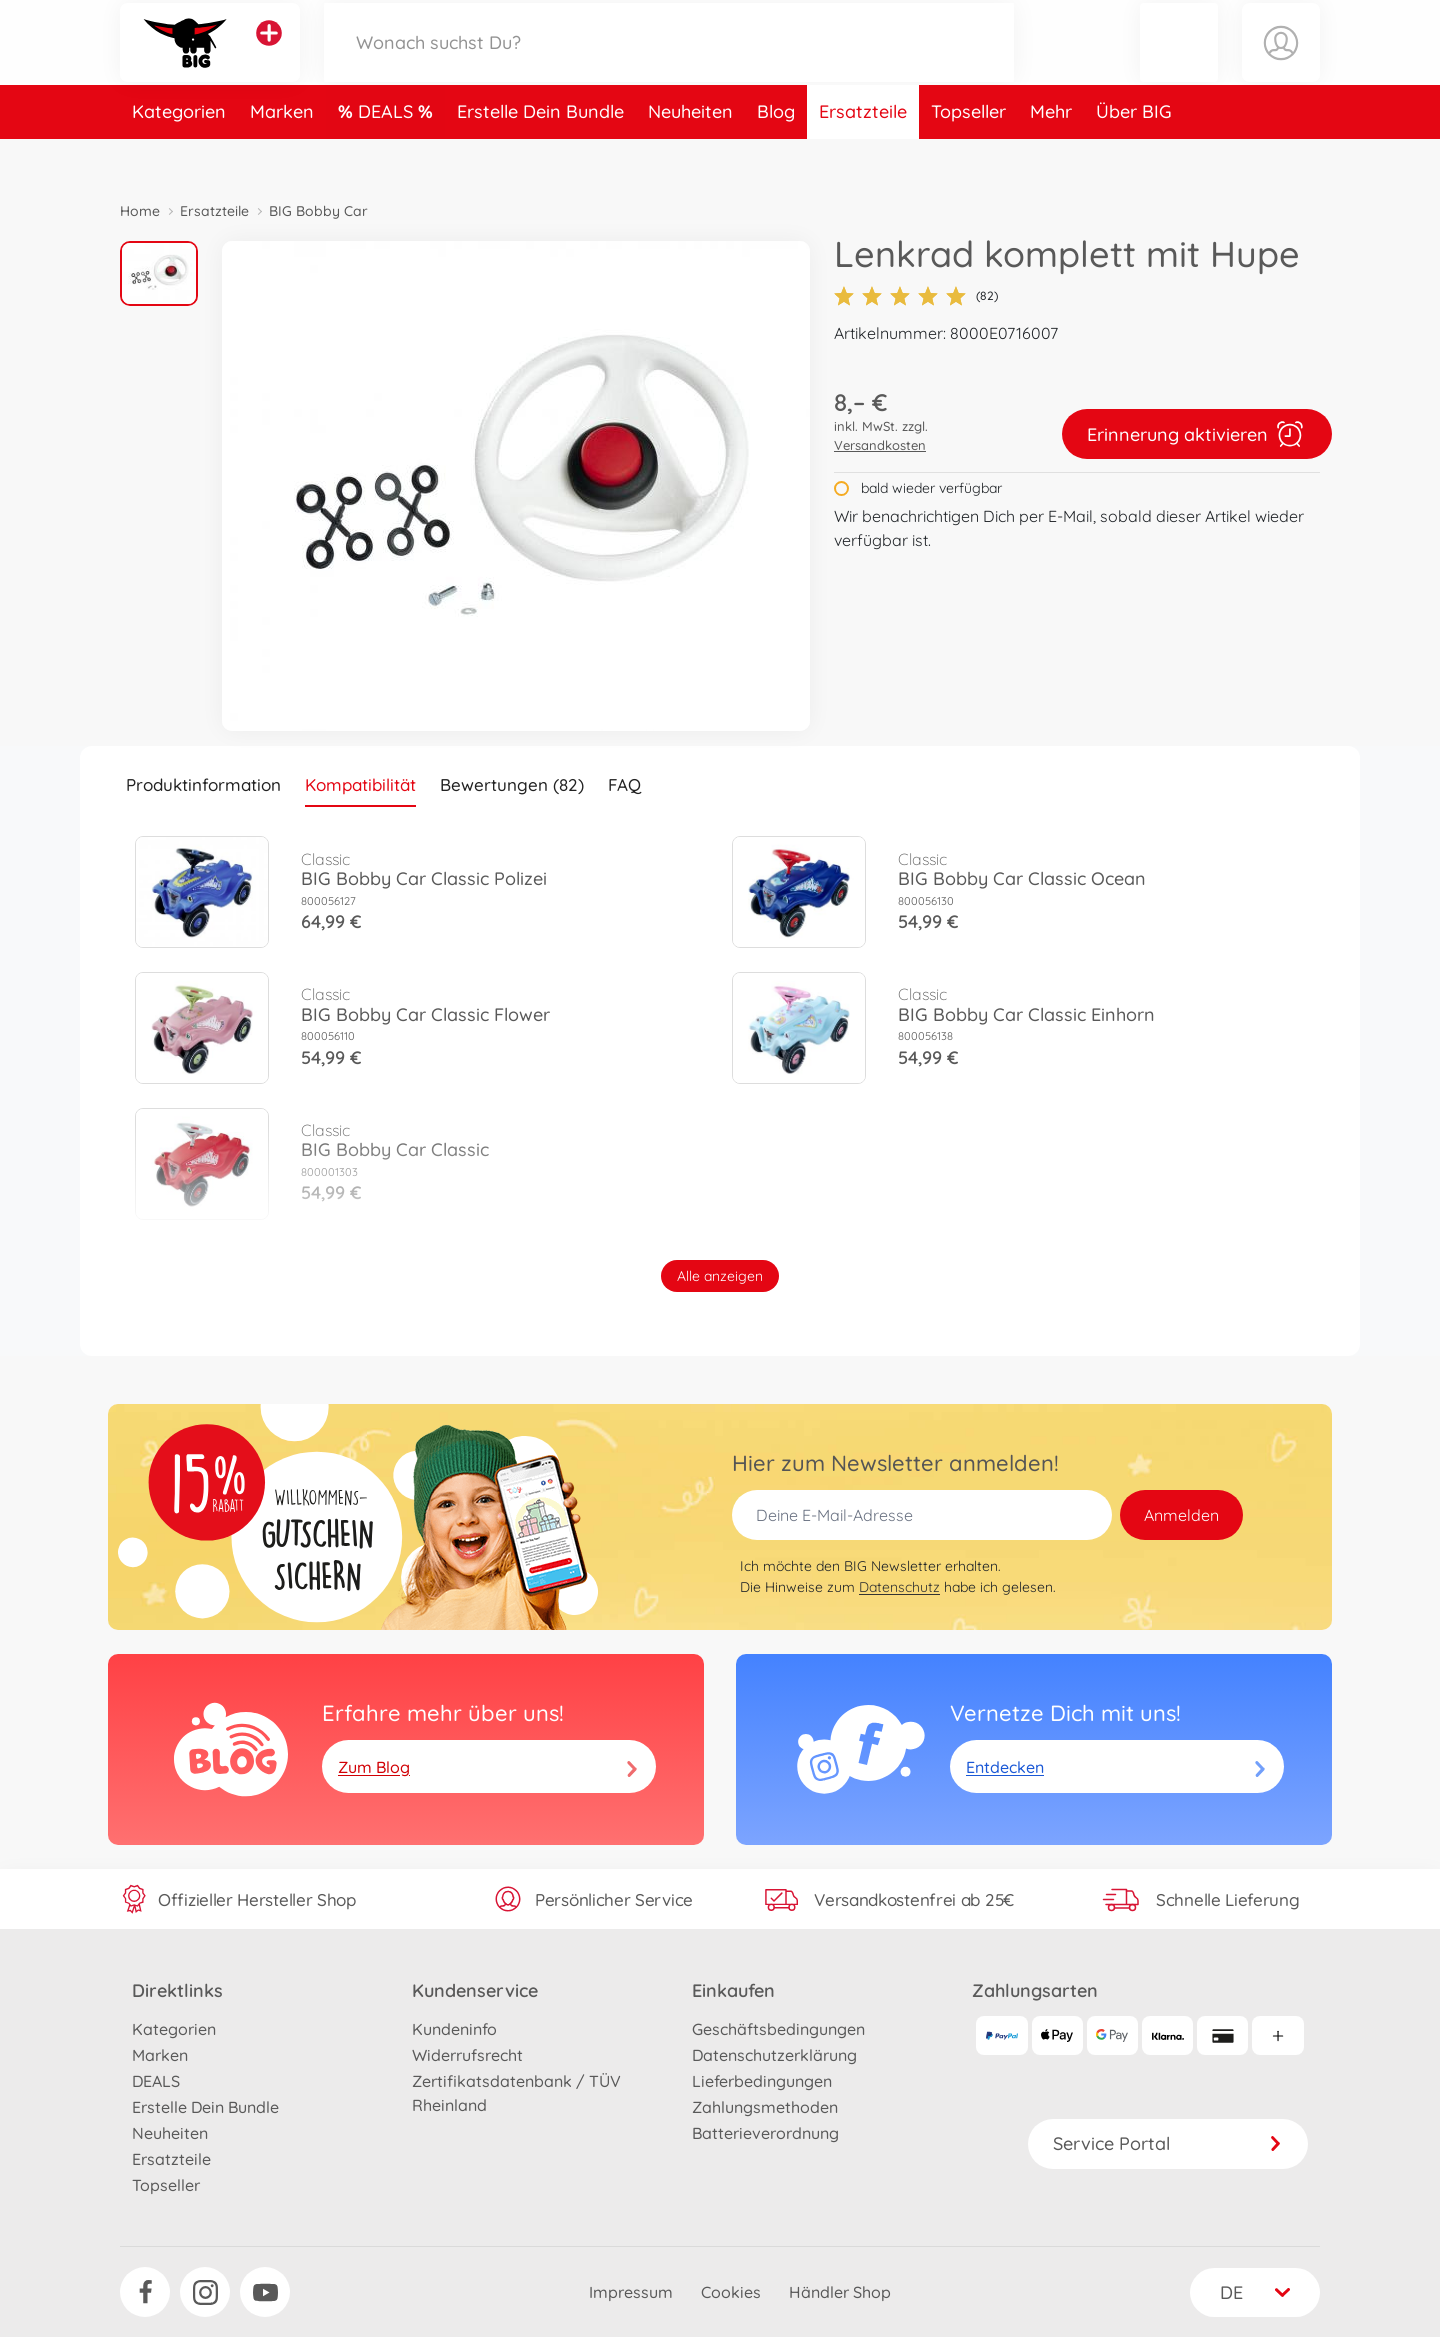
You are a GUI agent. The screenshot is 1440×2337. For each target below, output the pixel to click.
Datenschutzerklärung (774, 2055)
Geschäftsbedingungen (778, 2029)
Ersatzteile (863, 153)
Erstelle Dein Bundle (540, 153)
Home (140, 211)
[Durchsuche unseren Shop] (669, 63)
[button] (1179, 63)
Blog (776, 153)
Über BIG (1134, 153)
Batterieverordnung (765, 2133)
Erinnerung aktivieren (1197, 434)
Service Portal (1168, 2143)
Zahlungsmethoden (765, 2107)
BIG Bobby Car (318, 211)
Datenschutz (899, 1587)
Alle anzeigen (720, 1276)
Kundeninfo (454, 2029)
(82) (916, 296)
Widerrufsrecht (467, 2055)
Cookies (731, 2292)
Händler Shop (840, 2292)
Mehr (1051, 153)
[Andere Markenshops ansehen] (269, 54)
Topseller (968, 153)
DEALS (388, 153)
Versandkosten (880, 445)
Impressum (631, 2292)
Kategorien (179, 153)
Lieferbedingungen (762, 2081)
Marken (282, 153)
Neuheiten (690, 153)
